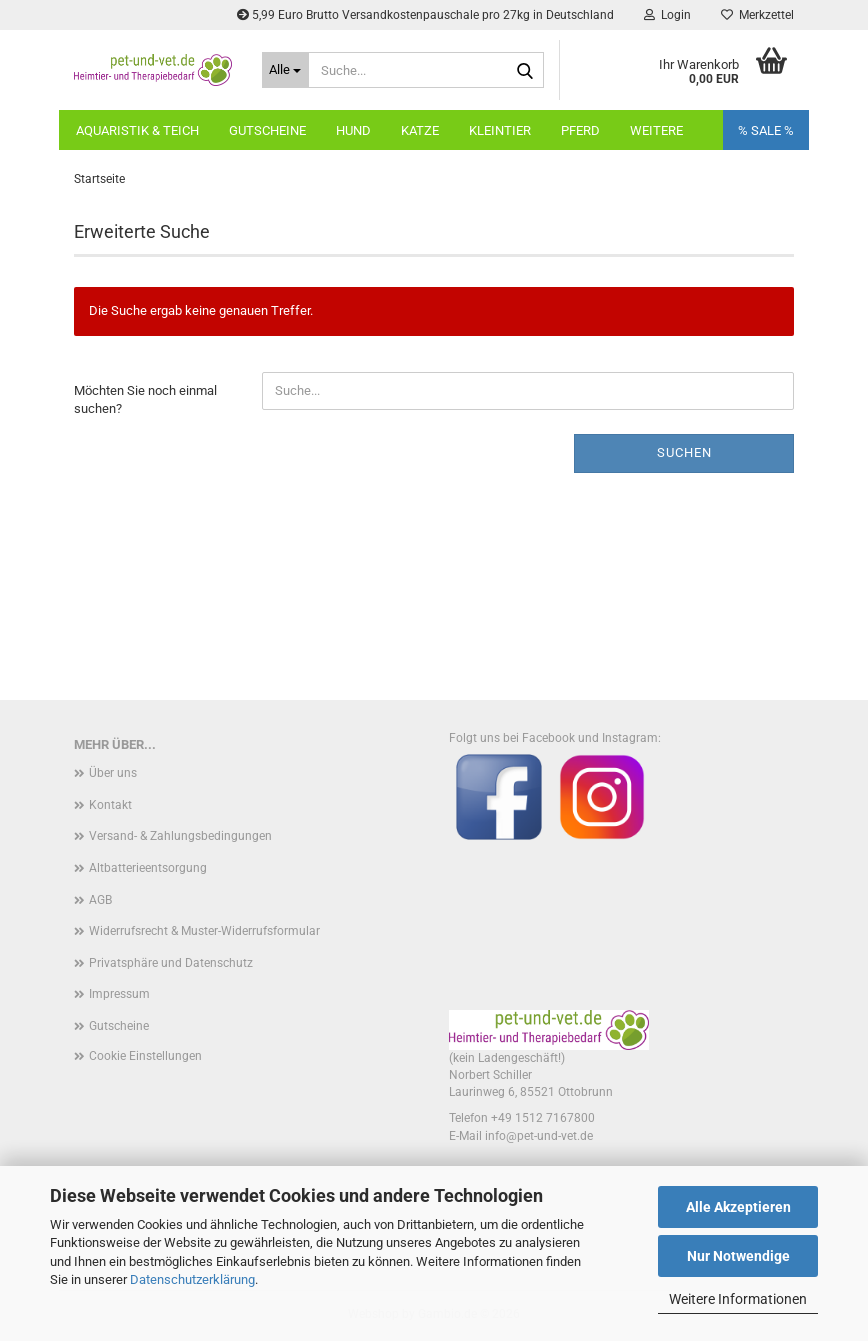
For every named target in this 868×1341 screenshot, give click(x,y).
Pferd (580, 130)
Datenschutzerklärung (192, 1279)
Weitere (656, 130)
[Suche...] (286, 70)
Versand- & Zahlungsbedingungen (180, 836)
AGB (100, 900)
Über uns (113, 773)
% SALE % (766, 130)
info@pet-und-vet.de (539, 1136)
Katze (420, 130)
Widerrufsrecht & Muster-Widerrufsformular (204, 931)
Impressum (119, 994)
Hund (353, 130)
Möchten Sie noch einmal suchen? (145, 400)
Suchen (684, 452)
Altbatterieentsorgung (148, 868)
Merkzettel (757, 15)
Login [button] (667, 15)
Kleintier (500, 130)
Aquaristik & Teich (137, 130)
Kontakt (110, 805)
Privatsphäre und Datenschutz (171, 963)
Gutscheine (267, 130)
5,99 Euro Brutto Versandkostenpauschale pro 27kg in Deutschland (425, 15)
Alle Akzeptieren (738, 1207)
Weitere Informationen (738, 1299)
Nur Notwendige (738, 1256)
